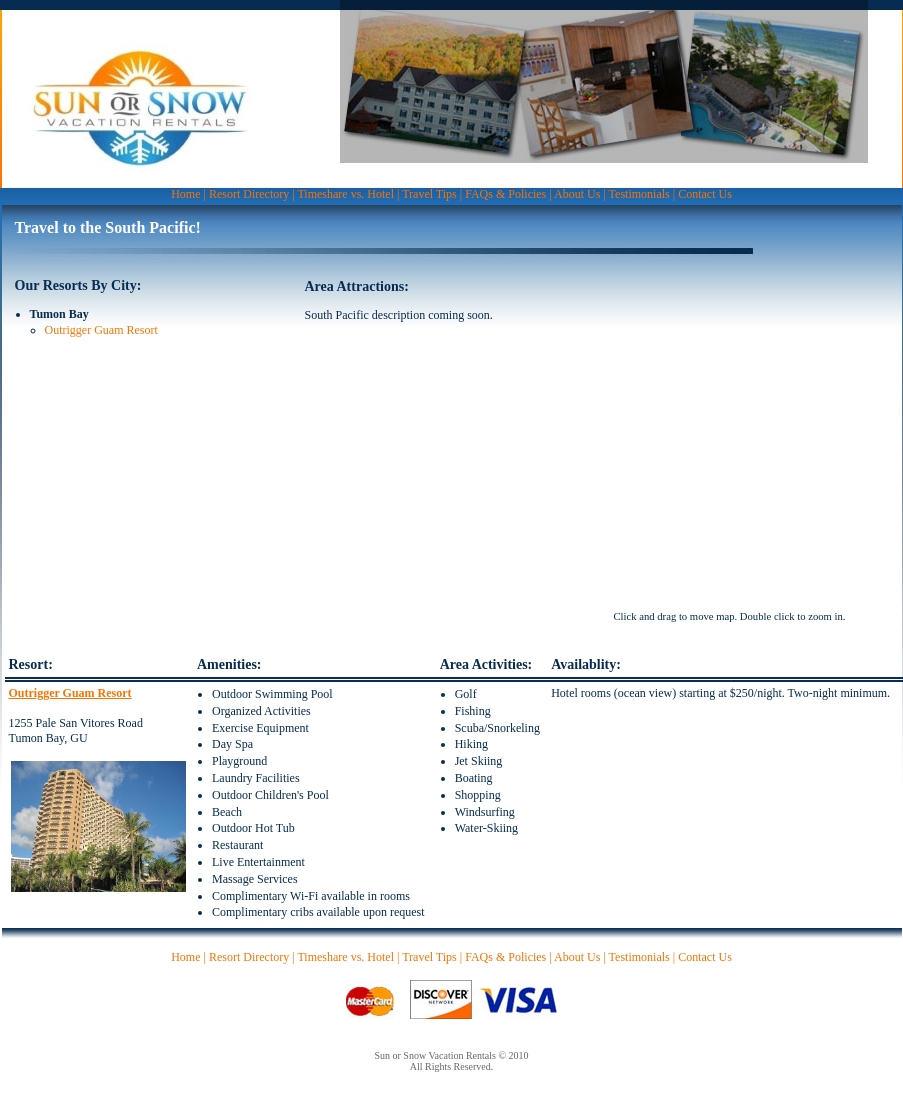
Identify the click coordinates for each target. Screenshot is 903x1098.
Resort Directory (249, 194)
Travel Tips (429, 194)
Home (185, 194)
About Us (577, 194)
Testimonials (639, 194)
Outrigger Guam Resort (101, 330)
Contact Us (705, 194)
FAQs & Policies (505, 194)
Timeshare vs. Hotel (345, 194)
